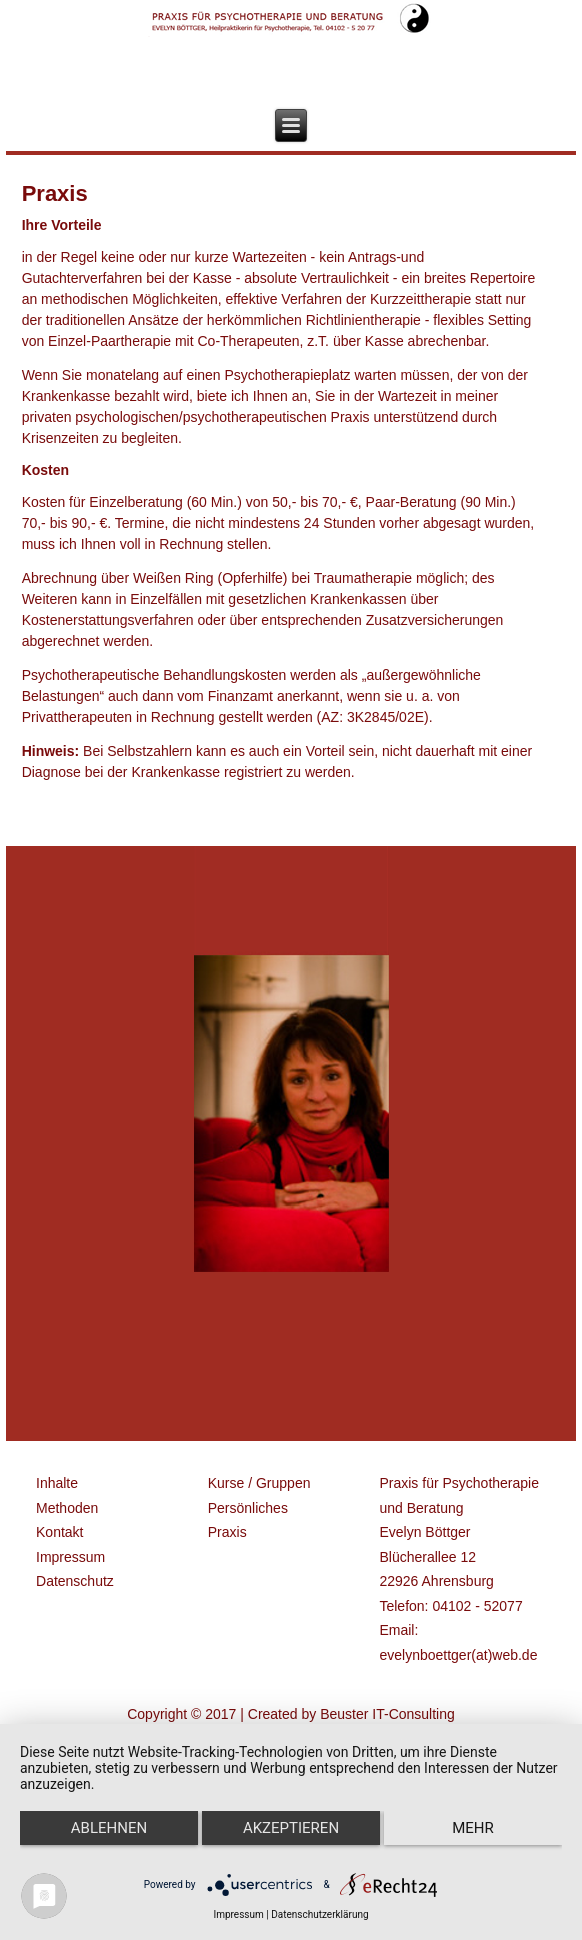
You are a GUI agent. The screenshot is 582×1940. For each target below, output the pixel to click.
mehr (473, 1828)
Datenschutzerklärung (319, 1914)
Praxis (227, 1532)
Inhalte (57, 1483)
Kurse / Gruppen (259, 1483)
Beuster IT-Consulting (387, 1714)
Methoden (67, 1508)
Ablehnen (109, 1828)
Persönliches (248, 1508)
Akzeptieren (291, 1828)
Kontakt (59, 1532)
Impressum (70, 1557)
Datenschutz (75, 1581)
